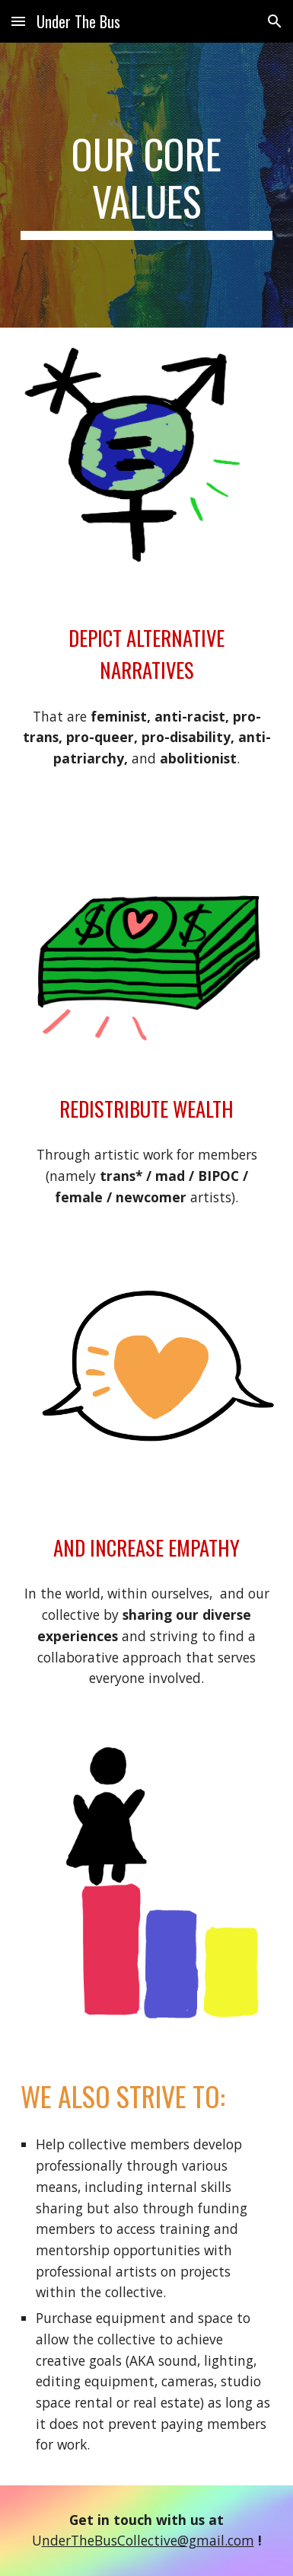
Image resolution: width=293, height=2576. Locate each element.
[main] (146, 185)
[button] (18, 21)
